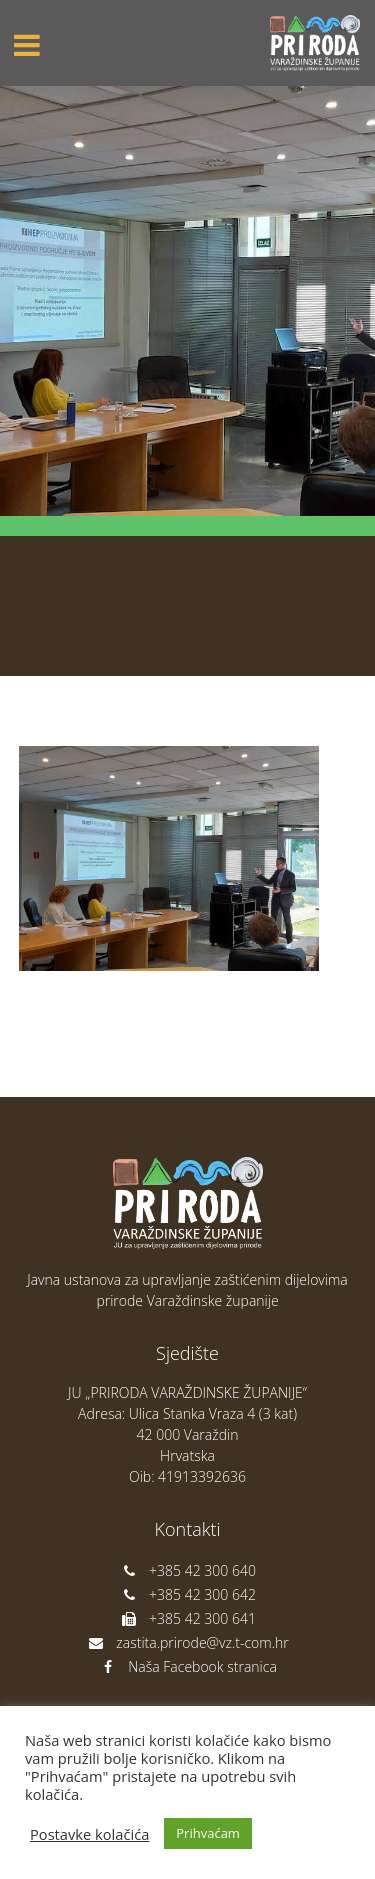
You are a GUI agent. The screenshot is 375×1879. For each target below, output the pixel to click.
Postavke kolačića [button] (89, 1834)
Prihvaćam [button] (208, 1833)
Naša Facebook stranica (187, 1666)
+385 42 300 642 (187, 1594)
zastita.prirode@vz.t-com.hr (187, 1642)
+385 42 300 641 (187, 1618)
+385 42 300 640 (187, 1570)
